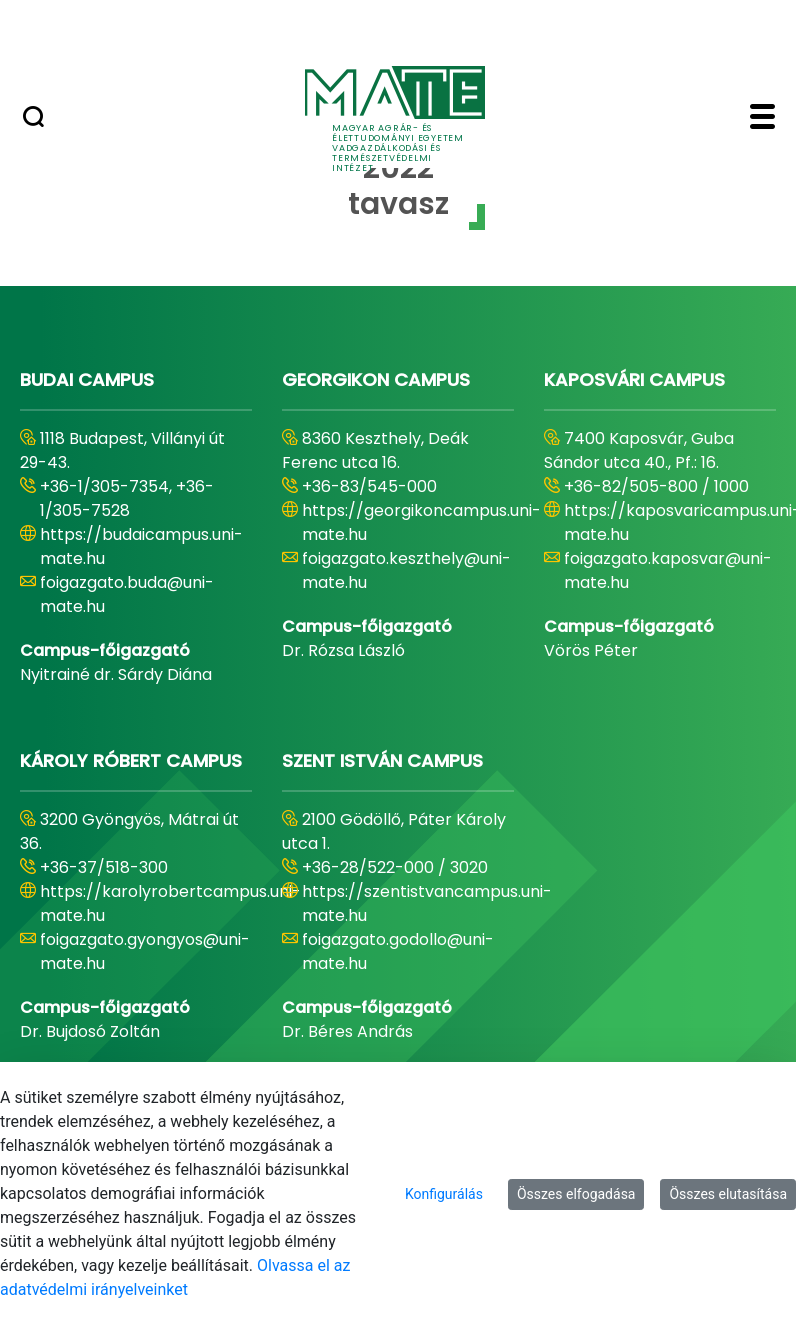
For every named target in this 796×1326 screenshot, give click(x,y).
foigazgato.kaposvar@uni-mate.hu (668, 570)
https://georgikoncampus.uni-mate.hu (421, 522)
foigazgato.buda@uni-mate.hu (127, 594)
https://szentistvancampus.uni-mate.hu (427, 903)
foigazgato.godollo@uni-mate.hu (398, 951)
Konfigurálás (444, 1194)
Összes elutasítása (728, 1194)
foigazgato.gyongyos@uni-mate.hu (145, 951)
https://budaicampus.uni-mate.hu (141, 546)
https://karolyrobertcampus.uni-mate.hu (170, 903)
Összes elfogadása (576, 1194)
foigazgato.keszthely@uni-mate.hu (406, 570)
